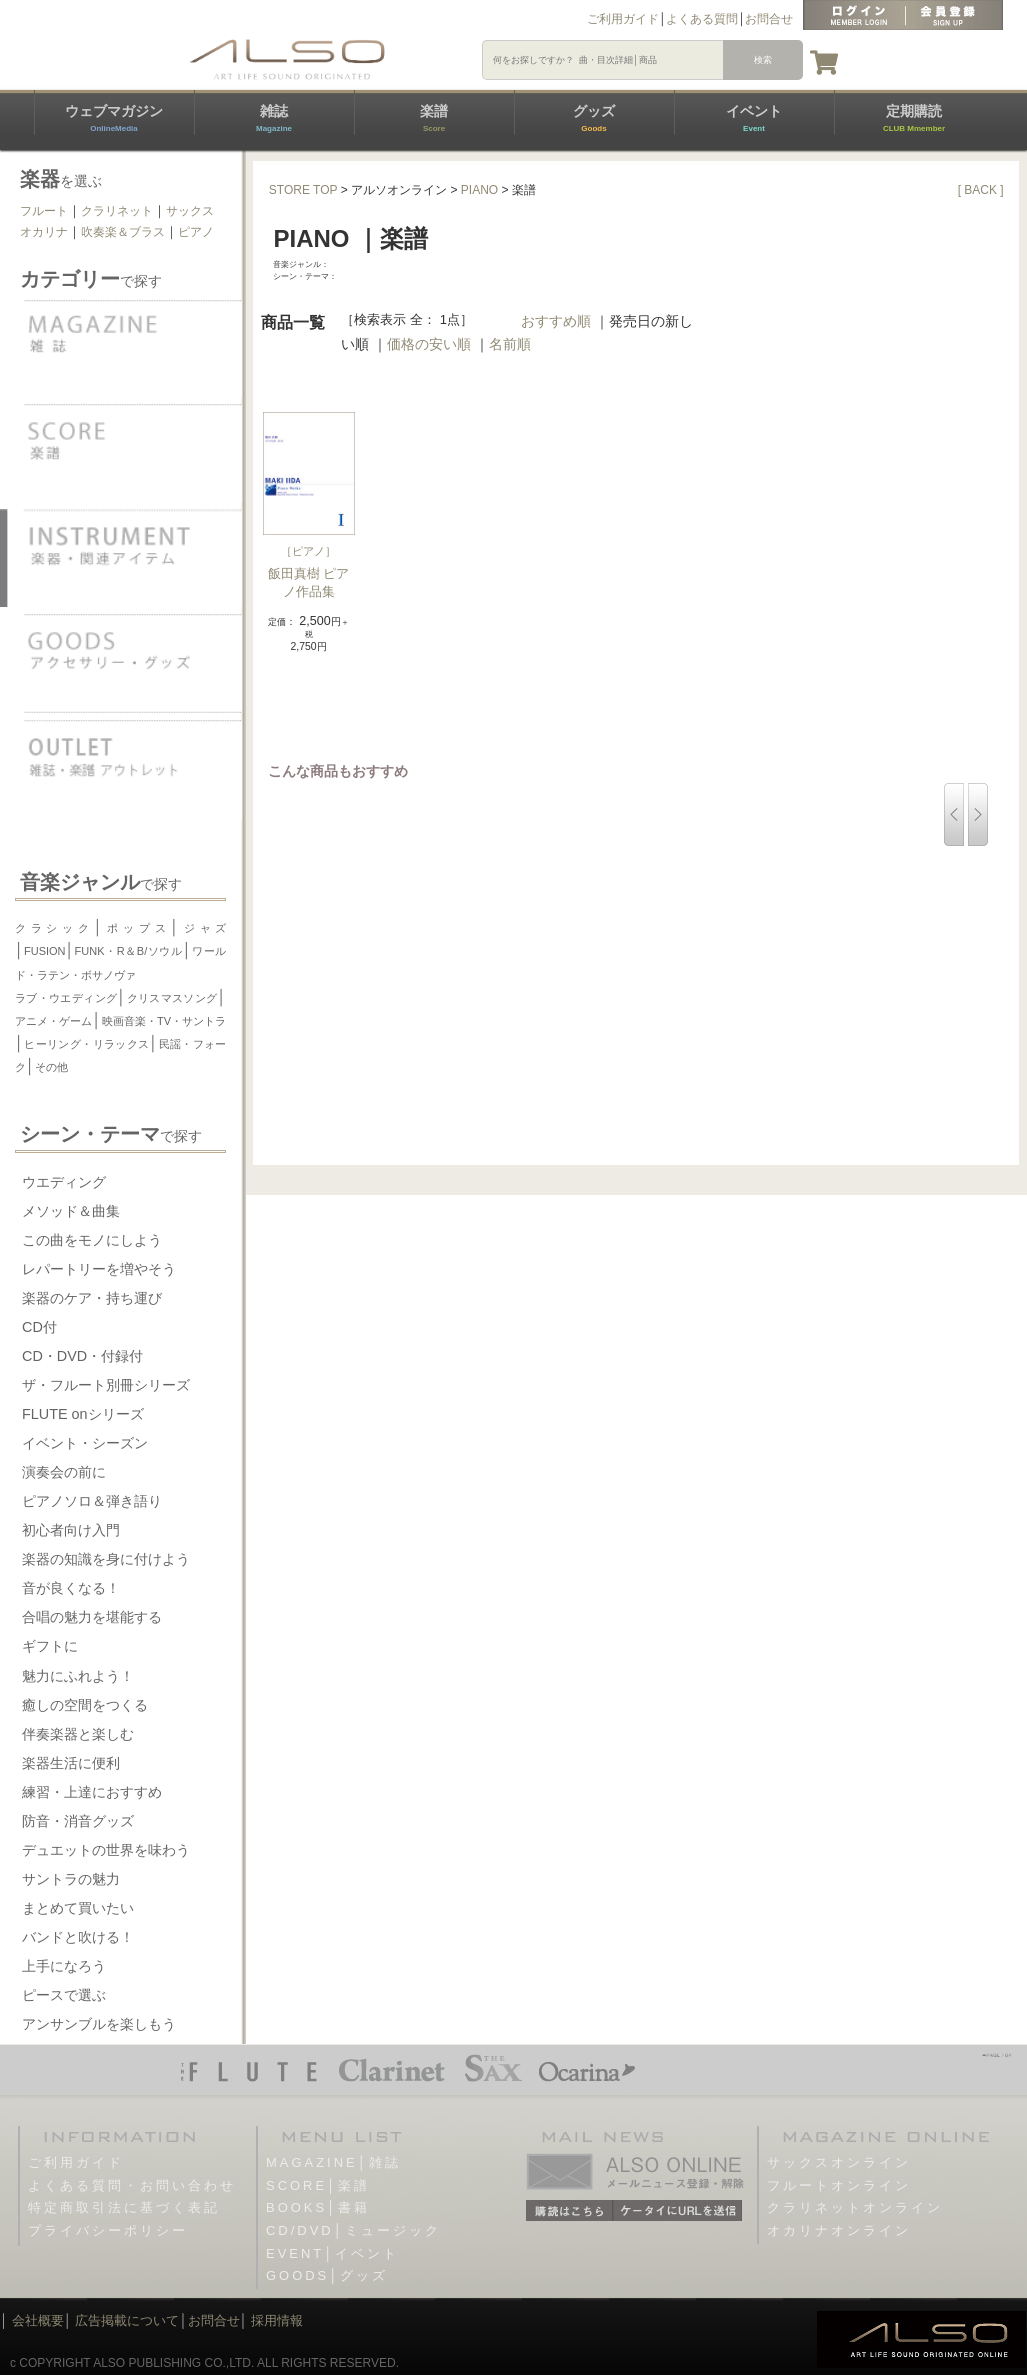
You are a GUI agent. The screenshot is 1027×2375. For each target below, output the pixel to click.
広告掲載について (127, 2320)
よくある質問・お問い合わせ (132, 2185)
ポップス (137, 928)
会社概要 (38, 2320)
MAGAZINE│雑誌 (333, 2162)
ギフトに (50, 1646)
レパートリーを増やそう (99, 1269)
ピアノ (196, 232)
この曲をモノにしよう (92, 1240)
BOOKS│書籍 (318, 2207)
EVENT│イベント (332, 2253)
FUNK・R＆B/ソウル (129, 951)
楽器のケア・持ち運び (92, 1298)
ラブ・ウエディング (66, 998)
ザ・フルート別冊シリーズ (106, 1385)
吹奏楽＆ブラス (123, 232)
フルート (44, 211)
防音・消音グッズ (78, 1821)
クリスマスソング (171, 998)
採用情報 (277, 2320)
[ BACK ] (981, 190)
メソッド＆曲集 (71, 1211)
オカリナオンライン (839, 2230)
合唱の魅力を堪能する (92, 1617)
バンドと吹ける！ (78, 1937)
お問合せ (769, 19)
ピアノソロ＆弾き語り (92, 1501)
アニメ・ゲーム (54, 1021)
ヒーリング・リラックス (86, 1044)
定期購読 (914, 118)
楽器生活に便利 (71, 1763)
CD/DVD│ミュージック (353, 2230)
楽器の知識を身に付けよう (106, 1559)
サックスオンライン (839, 2162)
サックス (190, 211)
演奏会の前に (64, 1472)
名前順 (510, 344)
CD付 (39, 1327)
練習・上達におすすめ (92, 1792)
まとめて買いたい (78, 1908)
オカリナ (44, 232)
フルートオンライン (839, 2185)
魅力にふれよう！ (78, 1676)
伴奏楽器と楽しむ (78, 1734)
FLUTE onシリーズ (83, 1414)
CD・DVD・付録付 (82, 1356)
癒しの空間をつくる (85, 1705)
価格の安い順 (429, 344)
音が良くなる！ (71, 1588)
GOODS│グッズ (327, 2275)
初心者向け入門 (71, 1530)
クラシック (54, 928)
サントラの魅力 (71, 1879)
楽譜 (434, 118)
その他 (51, 1067)
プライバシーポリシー (108, 2230)
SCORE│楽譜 (318, 2185)
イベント (754, 118)
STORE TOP (303, 190)
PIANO (479, 190)
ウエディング (64, 1182)
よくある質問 (702, 19)
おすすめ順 (556, 321)
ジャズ (202, 928)
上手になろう (64, 1966)
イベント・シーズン (85, 1443)
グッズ (594, 118)
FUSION (45, 951)
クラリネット (117, 211)
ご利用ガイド (623, 19)
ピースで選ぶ (64, 1995)
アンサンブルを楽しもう (99, 2024)
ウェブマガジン (114, 118)
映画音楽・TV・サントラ (164, 1021)
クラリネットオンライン (855, 2207)
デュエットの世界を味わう (106, 1850)
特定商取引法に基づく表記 (124, 2207)
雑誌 (274, 118)
